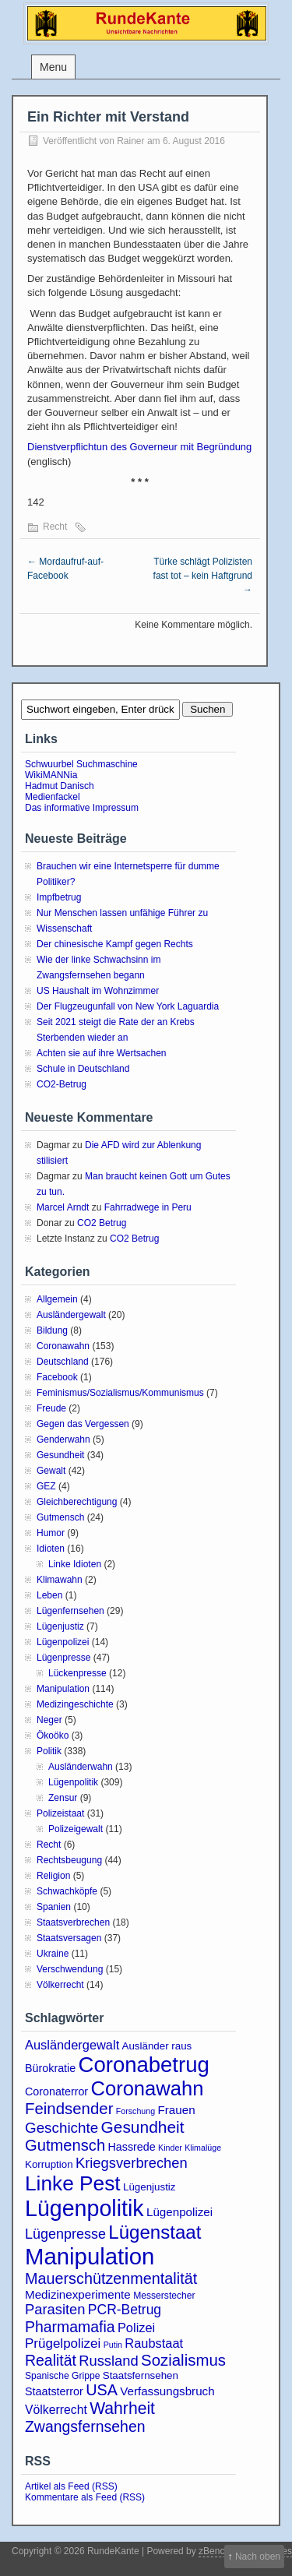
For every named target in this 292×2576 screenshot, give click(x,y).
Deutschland (63, 1361)
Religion (53, 1875)
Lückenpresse (77, 1673)
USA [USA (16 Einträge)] (102, 2389)
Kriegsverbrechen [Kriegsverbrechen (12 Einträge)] (132, 2163)
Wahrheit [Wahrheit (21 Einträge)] (122, 2408)
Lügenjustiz (60, 1626)
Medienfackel (52, 796)
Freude (51, 1408)
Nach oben (257, 2556)
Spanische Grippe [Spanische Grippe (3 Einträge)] (62, 2375)
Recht (55, 526)
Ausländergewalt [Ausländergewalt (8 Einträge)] (72, 2045)
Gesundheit (60, 1455)
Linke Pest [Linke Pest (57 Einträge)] (73, 2183)
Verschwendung (70, 1969)
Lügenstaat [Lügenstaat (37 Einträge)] (154, 2232)
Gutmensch (60, 1517)
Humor (51, 1533)
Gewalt (51, 1470)
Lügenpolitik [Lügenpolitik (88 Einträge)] (84, 2208)
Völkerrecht (60, 1984)
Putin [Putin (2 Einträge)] (113, 2344)
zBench (214, 2551)
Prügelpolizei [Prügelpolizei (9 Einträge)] (62, 2343)
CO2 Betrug (101, 1223)
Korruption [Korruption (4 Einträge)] (49, 2164)
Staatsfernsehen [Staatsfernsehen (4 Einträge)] (140, 2375)
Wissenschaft (64, 928)
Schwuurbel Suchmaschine (81, 764)
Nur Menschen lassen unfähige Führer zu (122, 912)
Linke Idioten (74, 1564)
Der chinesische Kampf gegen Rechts (115, 944)
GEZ (46, 1486)
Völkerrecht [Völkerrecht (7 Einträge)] (56, 2409)
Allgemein (57, 1299)
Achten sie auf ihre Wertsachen (102, 1053)
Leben (49, 1595)
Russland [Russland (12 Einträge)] (108, 2360)
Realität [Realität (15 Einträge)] (50, 2360)
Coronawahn (63, 1346)
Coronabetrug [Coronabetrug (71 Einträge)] (144, 2065)
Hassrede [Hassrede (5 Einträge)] (132, 2147)
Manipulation (63, 1688)
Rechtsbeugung (69, 1860)
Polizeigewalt (75, 1829)
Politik (49, 1751)
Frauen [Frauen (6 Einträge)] (176, 2109)
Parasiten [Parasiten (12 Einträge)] (55, 2309)
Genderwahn (63, 1439)
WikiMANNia (51, 775)
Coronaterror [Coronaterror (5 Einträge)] (56, 2091)
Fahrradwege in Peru (148, 1207)
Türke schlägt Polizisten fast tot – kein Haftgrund (202, 575)
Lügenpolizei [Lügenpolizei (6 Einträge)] (179, 2211)
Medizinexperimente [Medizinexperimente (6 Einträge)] (78, 2294)
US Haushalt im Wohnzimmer (98, 990)
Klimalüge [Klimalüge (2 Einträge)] (203, 2147)
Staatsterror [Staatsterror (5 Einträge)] (54, 2391)
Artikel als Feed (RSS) (71, 2486)
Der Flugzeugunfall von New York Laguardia (128, 1006)
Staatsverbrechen (73, 1922)
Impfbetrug (59, 897)
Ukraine (53, 1953)
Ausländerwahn (80, 1766)
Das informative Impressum (82, 807)
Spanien (54, 1906)
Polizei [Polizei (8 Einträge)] (136, 2328)
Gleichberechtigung (77, 1501)
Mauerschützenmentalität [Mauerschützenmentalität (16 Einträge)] (111, 2278)
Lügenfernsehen (70, 1610)
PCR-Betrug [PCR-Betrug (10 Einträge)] (124, 2309)
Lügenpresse (63, 1657)
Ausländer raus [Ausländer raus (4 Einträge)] (157, 2046)
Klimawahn (60, 1579)
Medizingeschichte (75, 1704)
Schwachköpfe (67, 1891)
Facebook (57, 1377)
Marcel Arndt (63, 1207)
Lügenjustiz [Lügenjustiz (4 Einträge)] (149, 2187)
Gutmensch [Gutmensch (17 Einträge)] (65, 2145)
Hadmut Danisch (59, 786)
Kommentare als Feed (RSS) (85, 2497)
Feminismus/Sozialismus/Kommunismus (120, 1392)
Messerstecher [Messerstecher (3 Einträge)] (164, 2295)
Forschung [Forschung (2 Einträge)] (135, 2111)
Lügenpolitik (73, 1782)
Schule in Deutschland (83, 1068)
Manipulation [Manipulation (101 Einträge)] (89, 2256)
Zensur (62, 1797)
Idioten (51, 1548)
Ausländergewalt (71, 1314)
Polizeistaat (60, 1813)
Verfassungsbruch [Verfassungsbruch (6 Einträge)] (167, 2391)
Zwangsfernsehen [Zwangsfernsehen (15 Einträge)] (85, 2426)
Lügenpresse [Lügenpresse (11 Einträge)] (65, 2234)
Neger (49, 1719)
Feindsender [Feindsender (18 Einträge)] (69, 2108)
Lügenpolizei (63, 1642)
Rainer (130, 141)
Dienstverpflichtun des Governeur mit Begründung (139, 447)
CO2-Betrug (61, 1084)
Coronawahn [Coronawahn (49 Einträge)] (146, 2088)
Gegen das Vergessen (83, 1423)
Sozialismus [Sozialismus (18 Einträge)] (183, 2360)
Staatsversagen (69, 1938)
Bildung (52, 1330)
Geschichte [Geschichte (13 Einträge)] (61, 2128)
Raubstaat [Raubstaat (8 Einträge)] (154, 2343)
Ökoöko (53, 1735)
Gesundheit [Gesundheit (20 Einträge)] (143, 2127)
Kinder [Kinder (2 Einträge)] (170, 2147)
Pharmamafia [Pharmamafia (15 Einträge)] (70, 2326)
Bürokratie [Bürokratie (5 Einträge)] (50, 2068)
